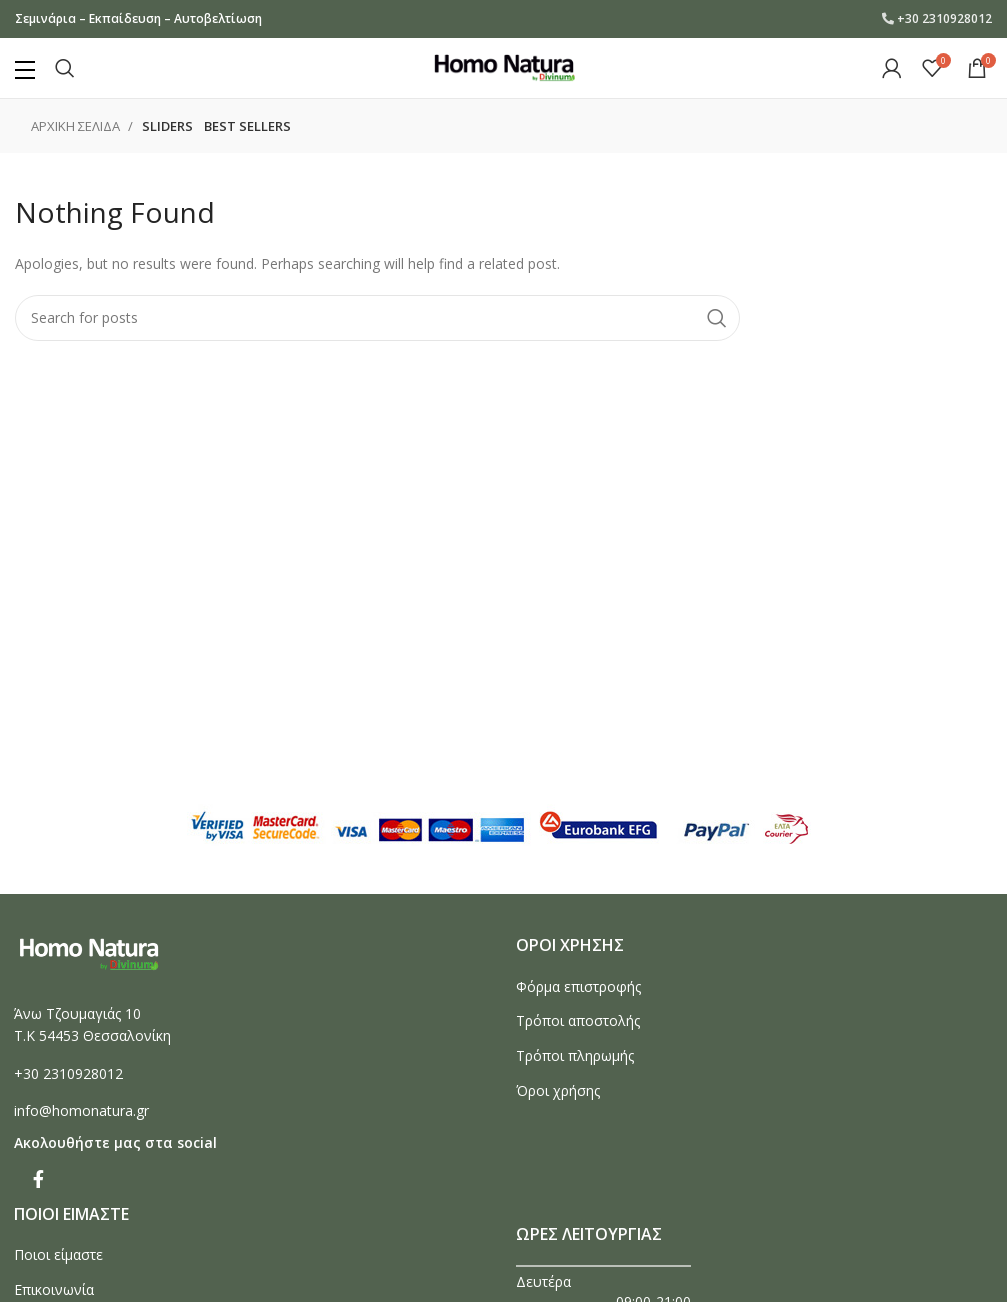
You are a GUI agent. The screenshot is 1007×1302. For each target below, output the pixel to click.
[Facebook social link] (38, 1179)
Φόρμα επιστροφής (578, 986)
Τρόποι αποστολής (578, 1020)
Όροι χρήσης (558, 1090)
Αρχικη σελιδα (77, 126)
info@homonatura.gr (81, 1110)
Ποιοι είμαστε (58, 1254)
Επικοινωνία (54, 1289)
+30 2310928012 (944, 18)
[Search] (65, 68)
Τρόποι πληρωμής (575, 1055)
